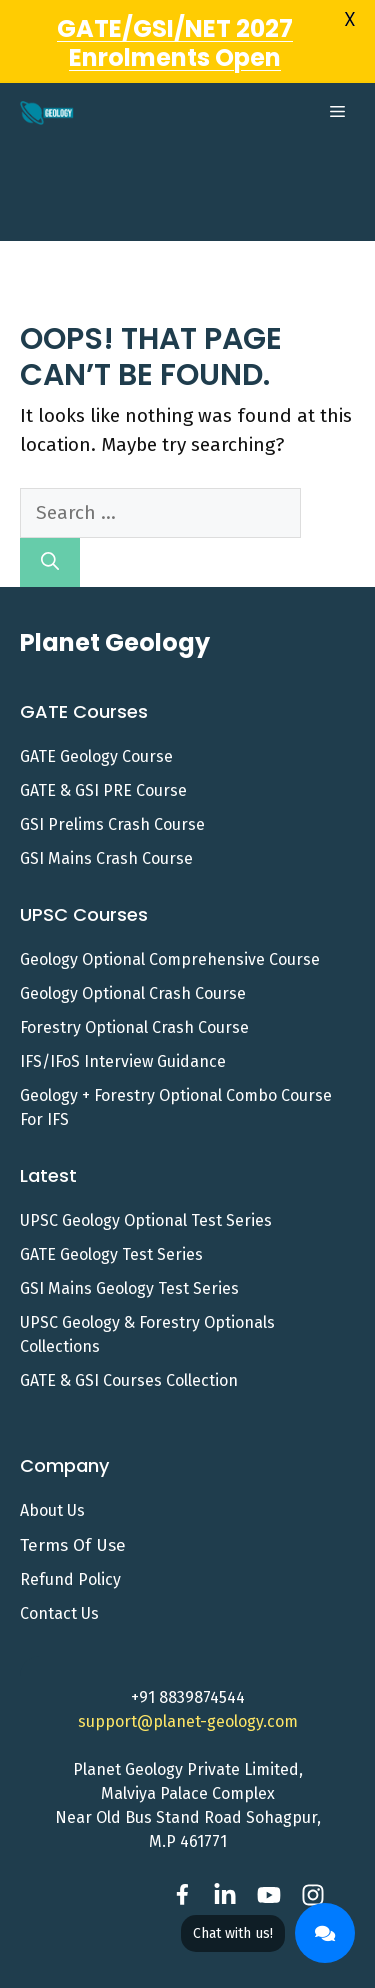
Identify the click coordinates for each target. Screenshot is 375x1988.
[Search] (50, 534)
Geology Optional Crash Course (133, 965)
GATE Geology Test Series (111, 1226)
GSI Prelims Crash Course (112, 796)
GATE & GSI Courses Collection (129, 1352)
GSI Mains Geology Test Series (129, 1260)
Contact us (59, 1585)
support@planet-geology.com (188, 1693)
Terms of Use (73, 1516)
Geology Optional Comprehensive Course (170, 931)
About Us (52, 1481)
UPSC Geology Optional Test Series (146, 1192)
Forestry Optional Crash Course (134, 999)
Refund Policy (70, 1551)
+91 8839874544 (188, 1669)
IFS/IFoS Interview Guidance (123, 1033)
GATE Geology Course (96, 728)
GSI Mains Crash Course (106, 830)
